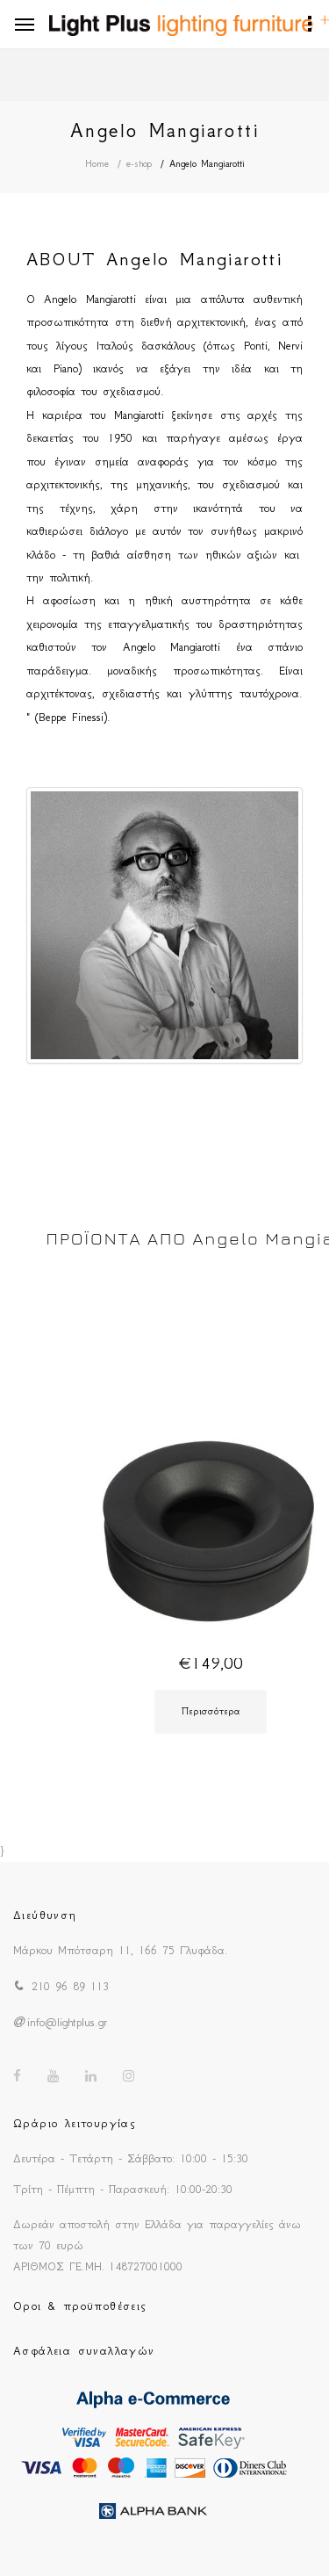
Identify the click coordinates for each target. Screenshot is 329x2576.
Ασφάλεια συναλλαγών (84, 2350)
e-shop (139, 164)
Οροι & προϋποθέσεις (80, 2306)
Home (97, 164)
